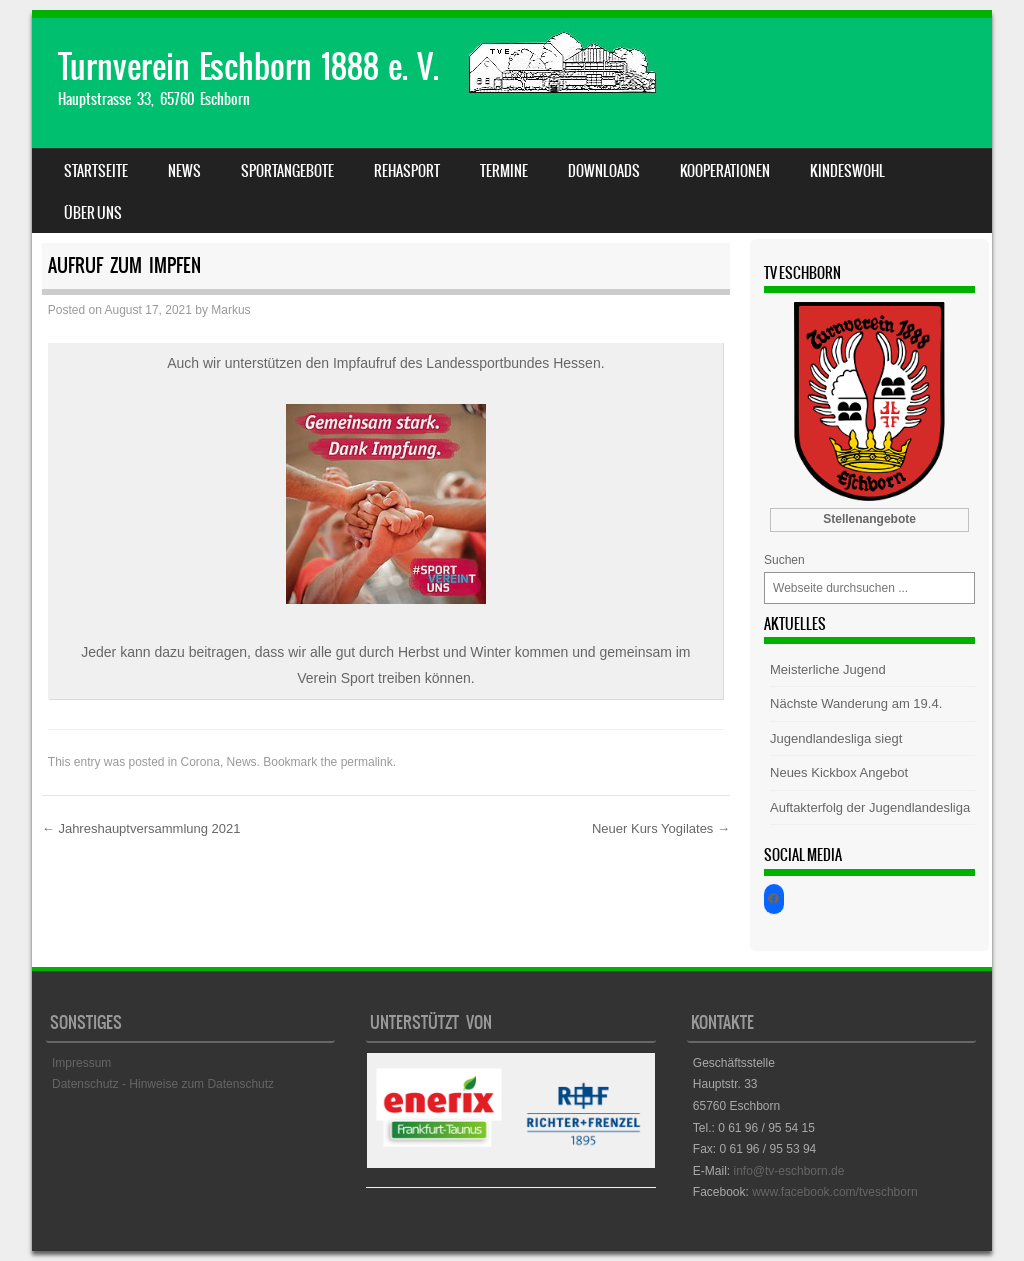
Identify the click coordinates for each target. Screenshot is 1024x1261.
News (184, 171)
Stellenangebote (869, 519)
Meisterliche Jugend (828, 669)
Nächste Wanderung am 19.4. (856, 703)
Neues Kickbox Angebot (839, 772)
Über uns (93, 213)
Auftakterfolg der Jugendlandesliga (870, 807)
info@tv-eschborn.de (788, 1171)
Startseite (96, 171)
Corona (200, 762)
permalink (367, 762)
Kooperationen (725, 171)
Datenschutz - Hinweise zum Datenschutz (163, 1084)
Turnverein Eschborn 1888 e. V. (248, 66)
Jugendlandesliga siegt (836, 738)
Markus (230, 310)
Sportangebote (287, 171)
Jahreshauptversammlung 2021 (141, 828)
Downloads (604, 171)
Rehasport (407, 171)
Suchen (784, 560)
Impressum (81, 1063)
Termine (504, 171)
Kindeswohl (847, 171)
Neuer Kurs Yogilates (661, 828)
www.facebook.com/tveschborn (834, 1192)
